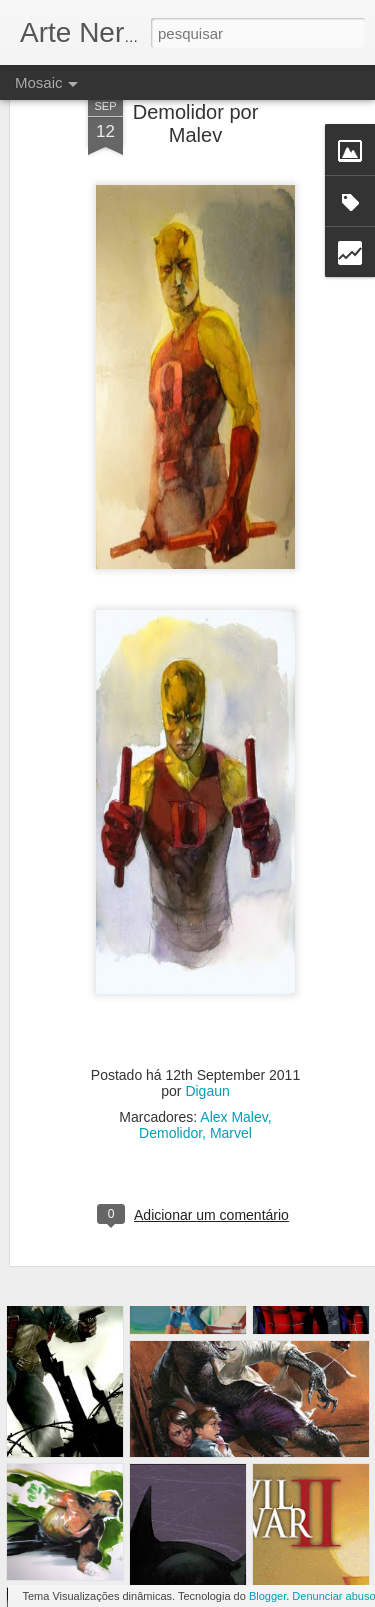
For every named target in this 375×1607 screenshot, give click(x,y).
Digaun (207, 1047)
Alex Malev (233, 1073)
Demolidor (170, 1089)
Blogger (267, 1596)
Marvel (231, 1089)
